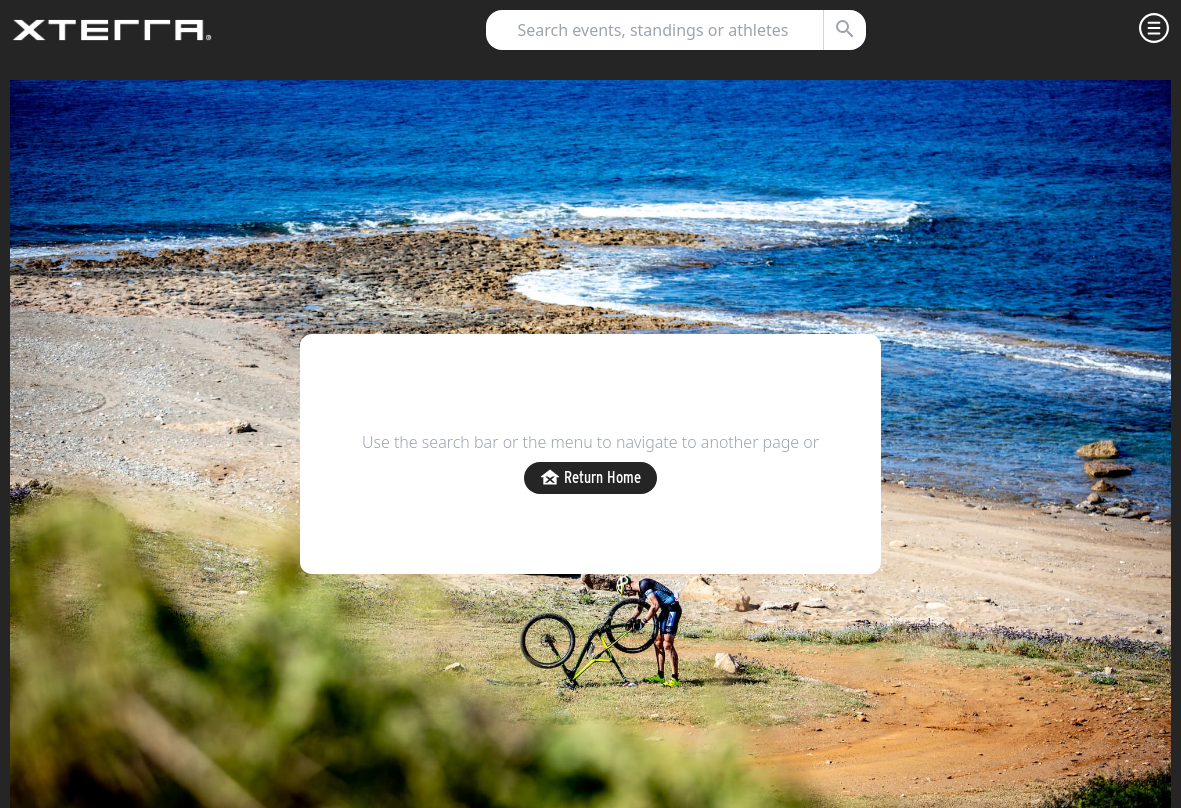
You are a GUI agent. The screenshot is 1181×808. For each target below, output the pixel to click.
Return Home (590, 478)
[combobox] (667, 30)
